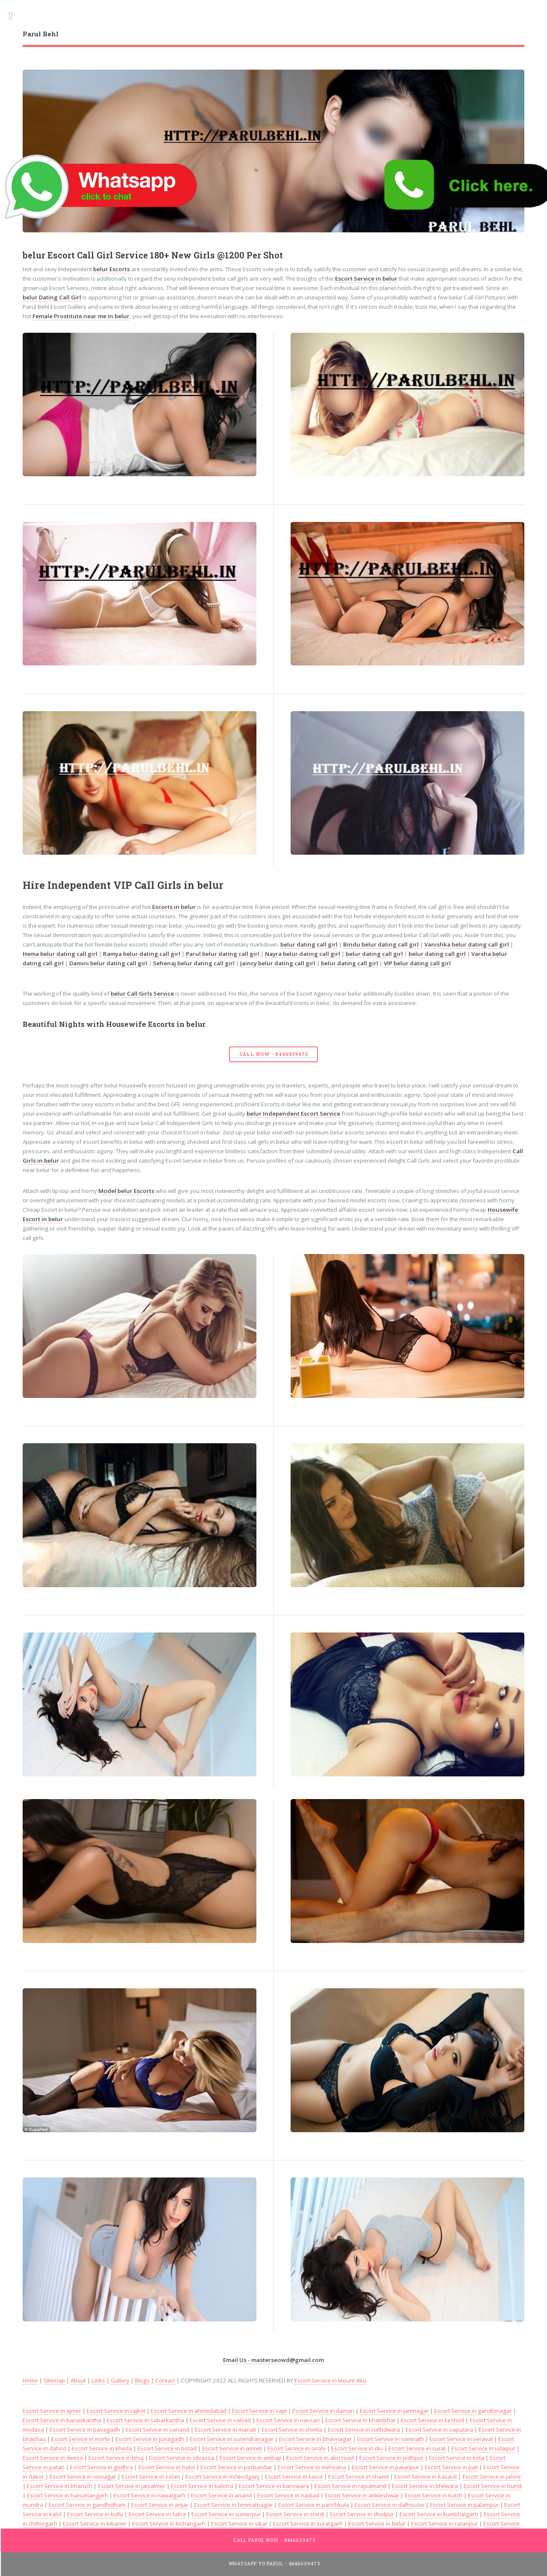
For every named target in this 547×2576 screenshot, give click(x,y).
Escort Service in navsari (288, 2420)
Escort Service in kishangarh (169, 2523)
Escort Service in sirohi (297, 2448)
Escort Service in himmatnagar (233, 2505)
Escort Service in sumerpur (226, 2514)
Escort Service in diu (357, 2448)
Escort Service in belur (377, 2523)
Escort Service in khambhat (360, 2420)
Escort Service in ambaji (250, 2458)
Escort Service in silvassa (181, 2458)
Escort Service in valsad (220, 2420)
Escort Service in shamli (358, 2476)
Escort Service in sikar (239, 2523)
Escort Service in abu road (320, 2458)
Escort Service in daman (323, 2411)
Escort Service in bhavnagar (315, 2439)
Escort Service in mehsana (312, 2467)
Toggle (15, 16)
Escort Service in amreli (232, 2448)
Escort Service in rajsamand (350, 2486)
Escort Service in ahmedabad (188, 2411)
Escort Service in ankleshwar (362, 2495)
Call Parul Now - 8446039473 (274, 2540)
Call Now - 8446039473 (273, 1054)
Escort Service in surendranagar (232, 2439)
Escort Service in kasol (294, 2476)
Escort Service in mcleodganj (222, 2476)
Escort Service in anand (221, 2495)
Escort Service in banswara (274, 2486)
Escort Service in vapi (259, 2411)
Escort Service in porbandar (236, 2467)
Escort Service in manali (225, 2429)
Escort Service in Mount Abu (330, 2380)
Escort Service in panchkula (313, 2505)
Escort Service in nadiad (288, 2495)
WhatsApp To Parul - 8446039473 (275, 2564)
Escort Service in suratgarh (308, 2523)
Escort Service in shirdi (295, 2514)
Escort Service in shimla (292, 2429)
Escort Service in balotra (202, 2486)
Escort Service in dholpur (362, 2514)
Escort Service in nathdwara (364, 2429)
